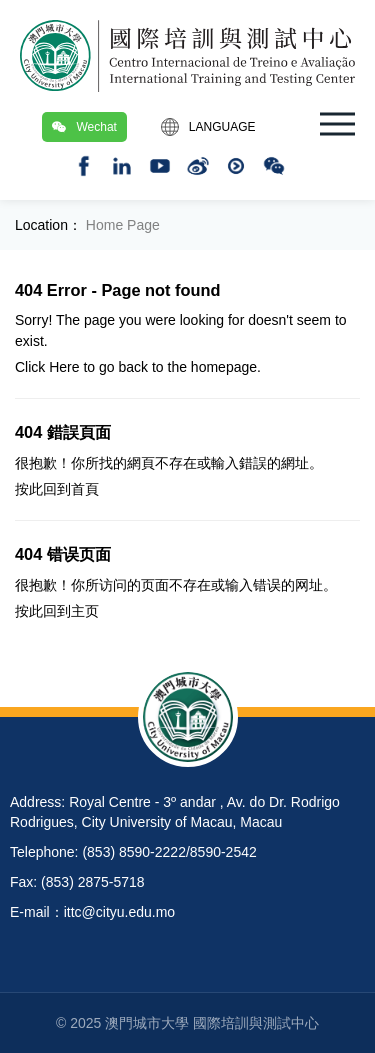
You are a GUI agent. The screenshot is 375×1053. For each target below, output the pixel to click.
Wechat (84, 127)
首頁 (85, 489)
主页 (85, 611)
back (133, 367)
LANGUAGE (208, 127)
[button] (337, 124)
